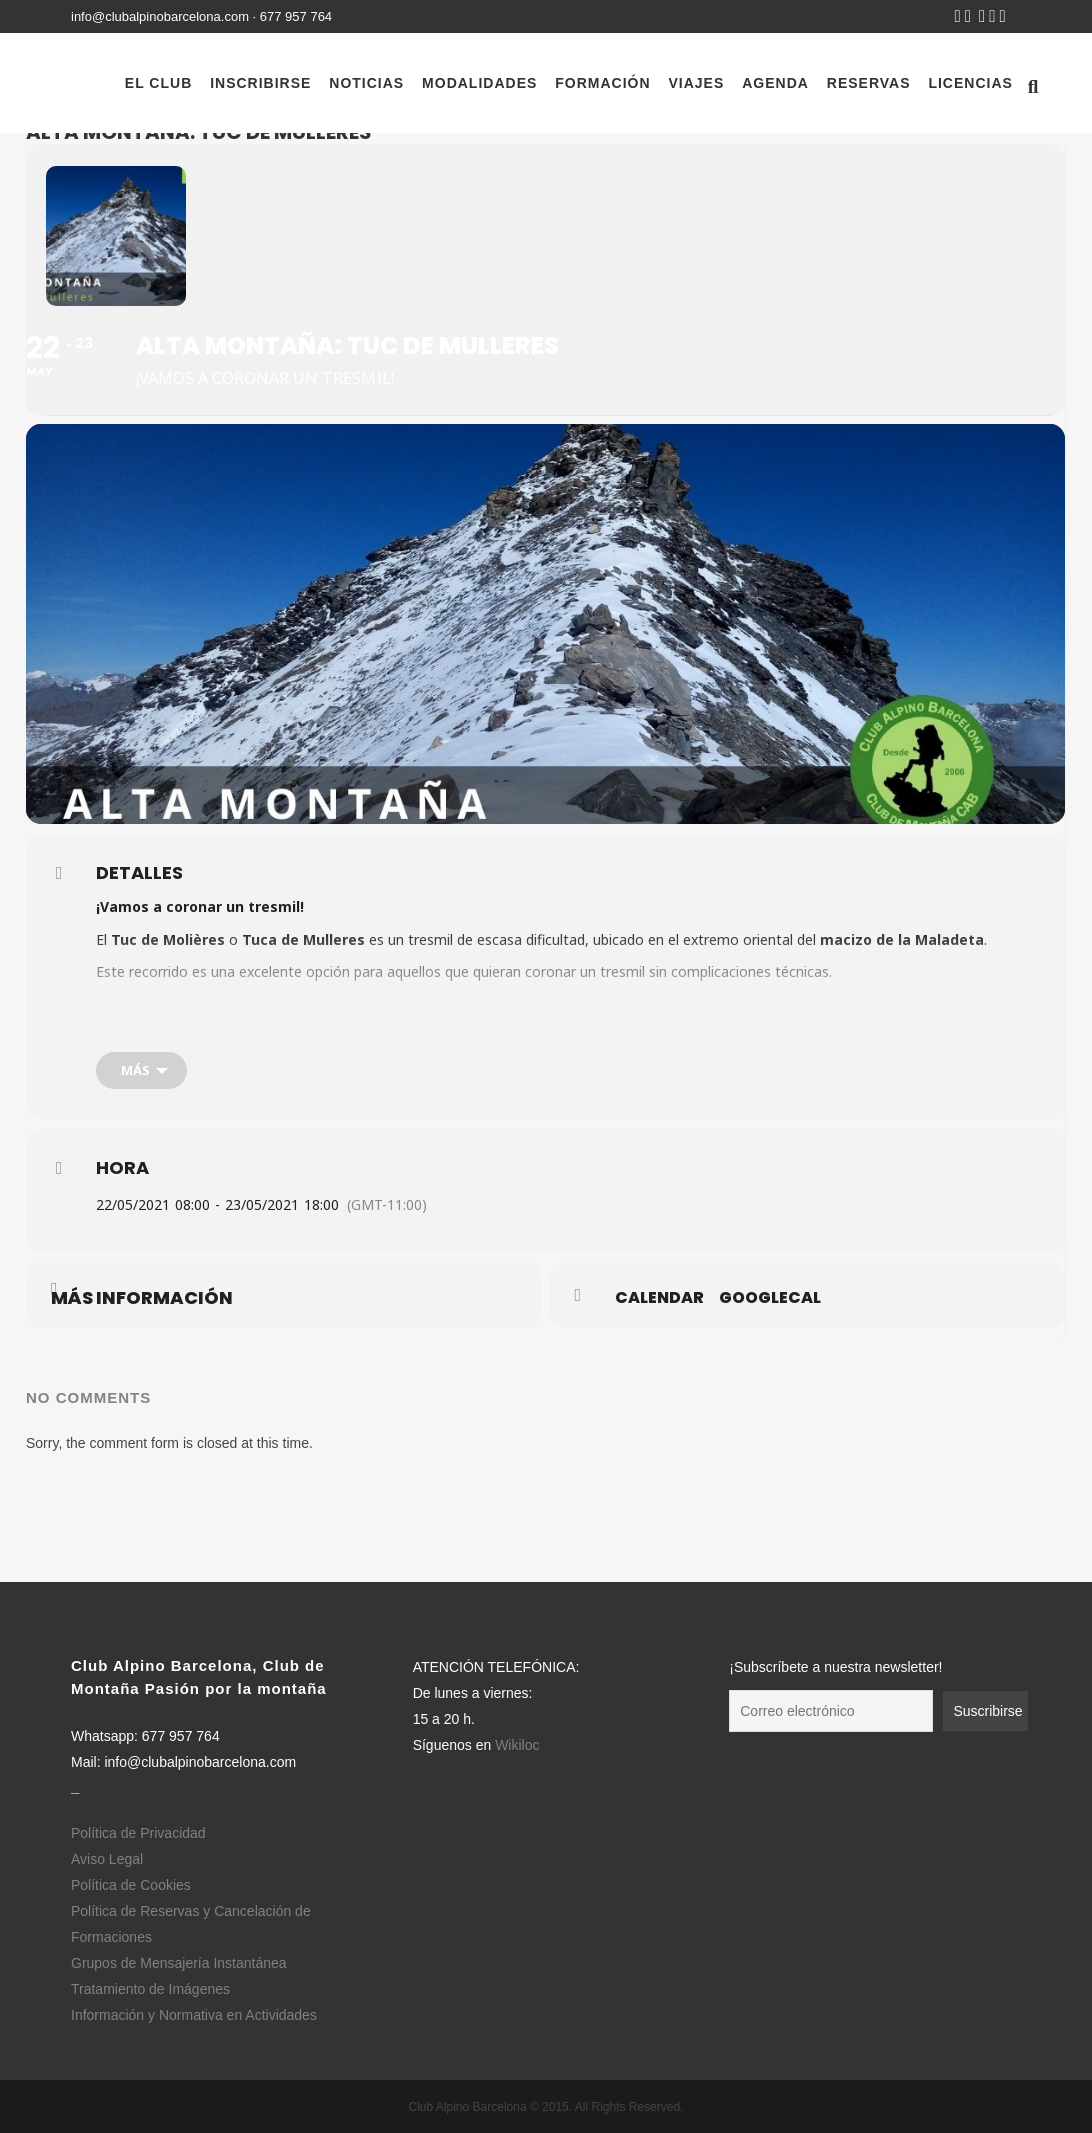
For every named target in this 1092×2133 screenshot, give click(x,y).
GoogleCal (770, 1298)
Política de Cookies (131, 1885)
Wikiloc (517, 1745)
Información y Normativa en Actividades (194, 2015)
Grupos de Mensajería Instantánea (179, 1963)
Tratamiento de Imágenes (150, 1989)
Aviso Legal (107, 1859)
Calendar (659, 1298)
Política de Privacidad (138, 1833)
